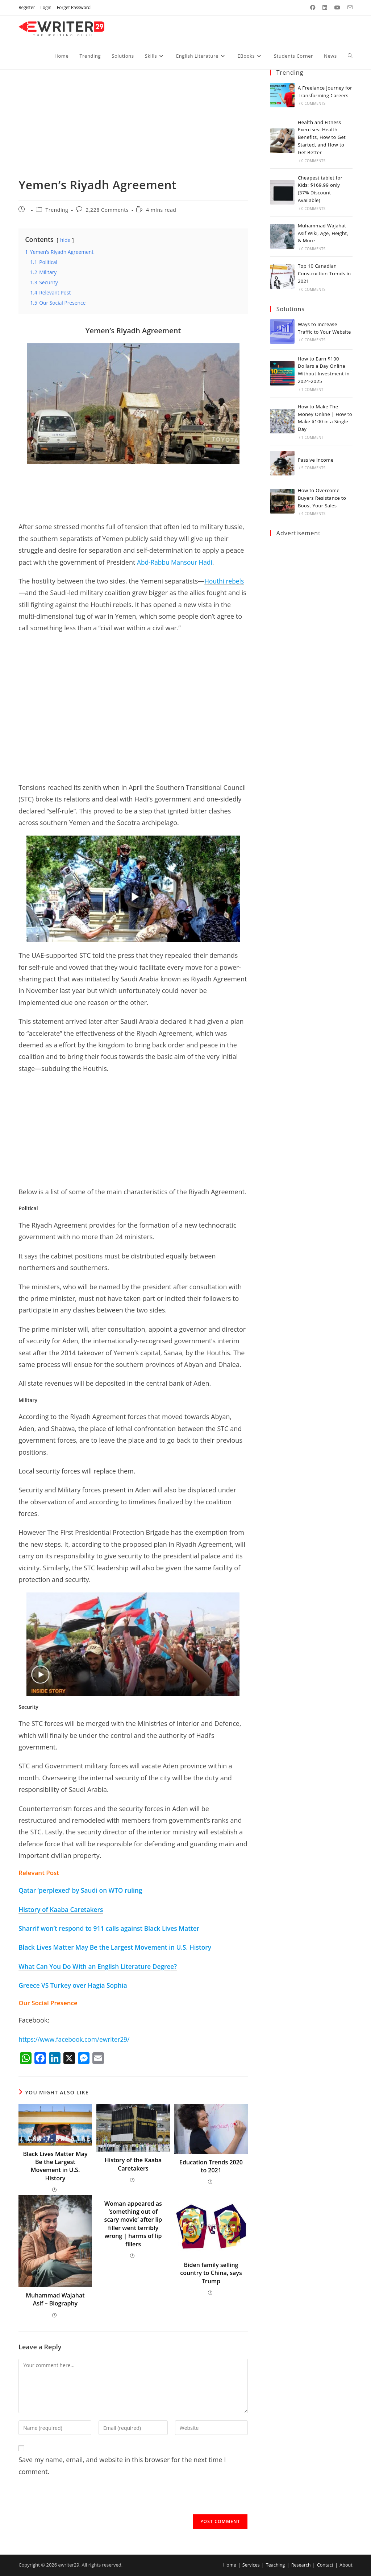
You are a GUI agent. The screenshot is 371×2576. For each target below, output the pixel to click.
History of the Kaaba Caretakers (133, 2164)
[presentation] (73, 2500)
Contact (324, 2564)
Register (26, 7)
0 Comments (313, 103)
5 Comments (313, 467)
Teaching (273, 2564)
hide (65, 239)
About (346, 2564)
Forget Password (74, 7)
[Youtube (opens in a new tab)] (337, 7)
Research (300, 2564)
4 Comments (313, 513)
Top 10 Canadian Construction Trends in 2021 (324, 273)
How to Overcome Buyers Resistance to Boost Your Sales (322, 498)
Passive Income (315, 460)
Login (46, 7)
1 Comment (312, 389)
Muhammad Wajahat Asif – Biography (55, 2299)
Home (227, 2564)
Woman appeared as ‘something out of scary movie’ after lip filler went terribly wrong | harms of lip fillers (133, 2224)
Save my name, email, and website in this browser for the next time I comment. (122, 2465)
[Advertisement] (133, 123)
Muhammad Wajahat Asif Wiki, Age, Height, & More (323, 233)
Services (249, 2564)
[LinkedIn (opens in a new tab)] (325, 7)
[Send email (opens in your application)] (348, 7)
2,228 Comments (107, 209)
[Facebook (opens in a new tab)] (313, 7)
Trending (57, 209)
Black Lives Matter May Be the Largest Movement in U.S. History (55, 2166)
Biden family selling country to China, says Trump (211, 2273)
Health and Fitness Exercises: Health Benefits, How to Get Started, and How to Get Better (322, 137)
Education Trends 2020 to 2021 (211, 2166)
